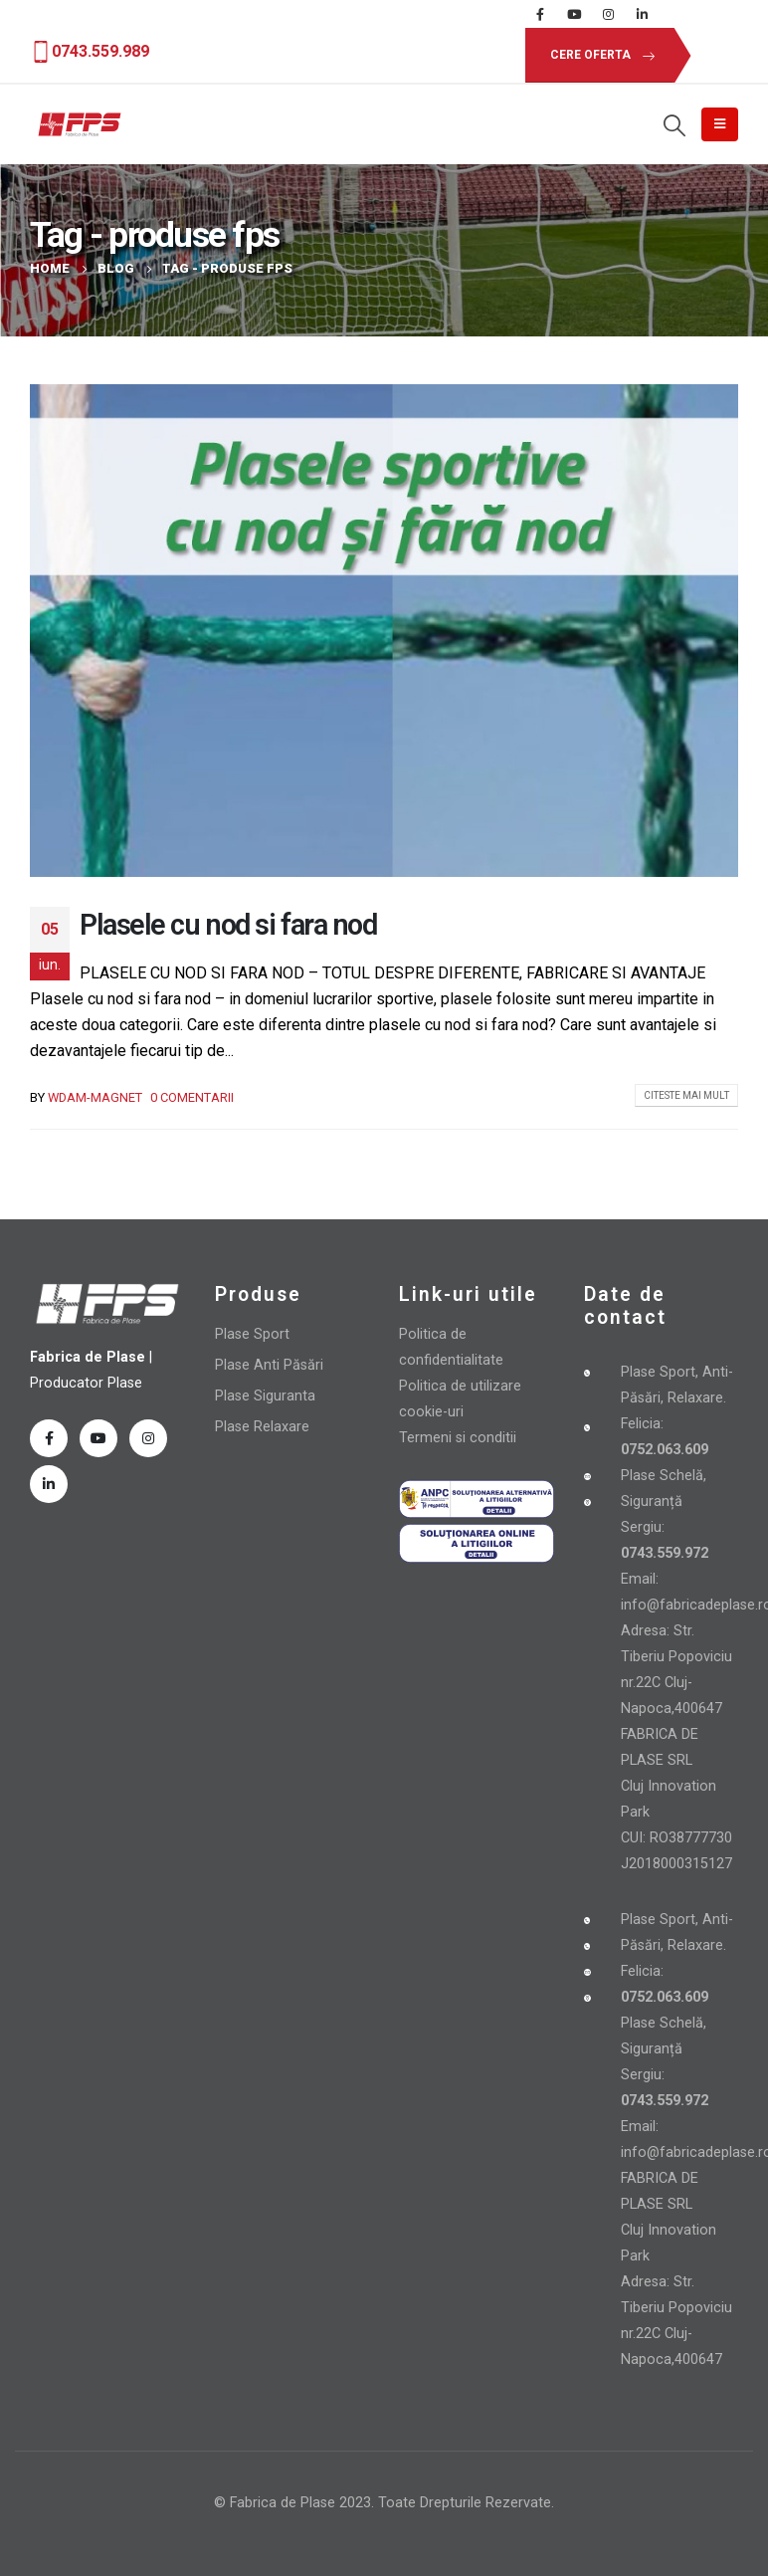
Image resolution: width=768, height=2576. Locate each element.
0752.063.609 (664, 1997)
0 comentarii (192, 1097)
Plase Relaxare (262, 1426)
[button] (598, 55)
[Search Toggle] (674, 125)
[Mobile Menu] (719, 124)
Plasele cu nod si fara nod (228, 925)
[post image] (384, 630)
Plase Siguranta (265, 1396)
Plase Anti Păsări (269, 1365)
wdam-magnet (95, 1097)
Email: (640, 1579)
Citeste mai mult (686, 1095)
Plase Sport (252, 1334)
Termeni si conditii (457, 1437)
